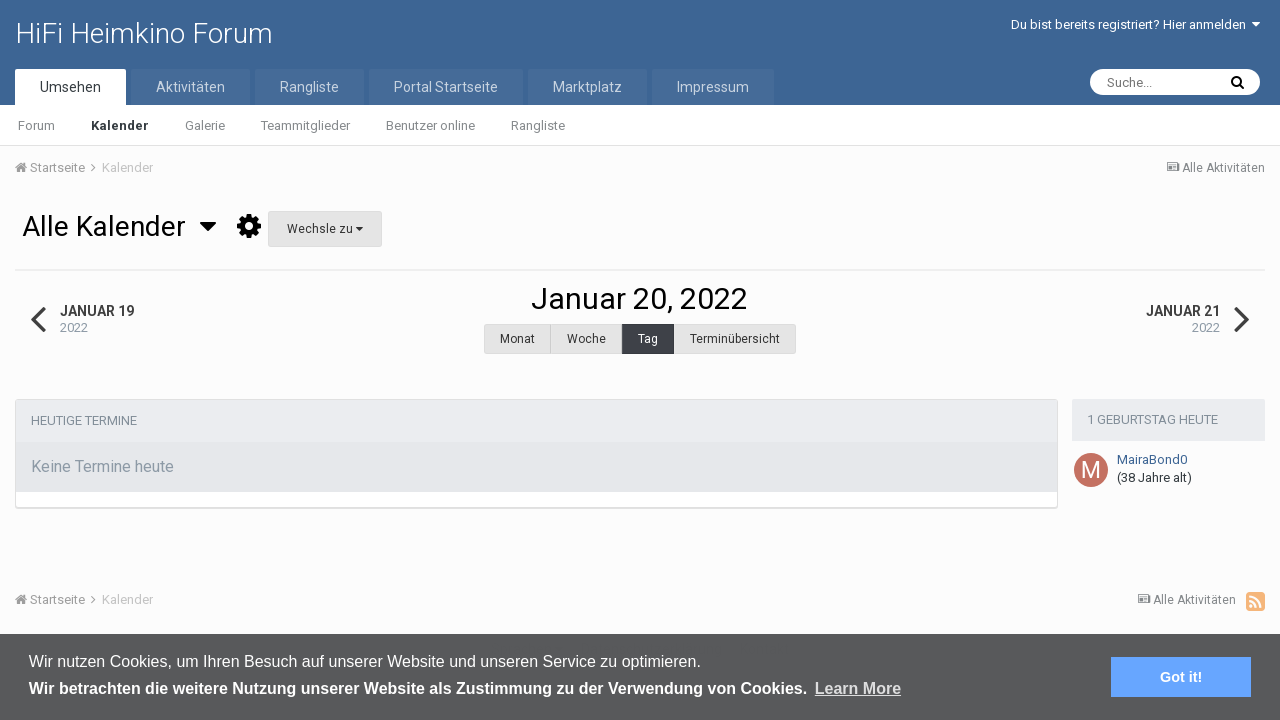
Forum (36, 125)
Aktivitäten (190, 87)
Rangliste (538, 125)
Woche (586, 339)
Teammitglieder (305, 125)
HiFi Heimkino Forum (144, 33)
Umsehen (70, 87)
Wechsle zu (325, 229)
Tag (648, 339)
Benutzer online (430, 125)
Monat (517, 339)
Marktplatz (587, 87)
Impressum (713, 87)
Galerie (205, 125)
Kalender (120, 125)
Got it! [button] (1181, 677)
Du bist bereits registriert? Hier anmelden (1135, 24)
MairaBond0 (1152, 449)
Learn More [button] (858, 688)
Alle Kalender (119, 226)
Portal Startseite (446, 87)
